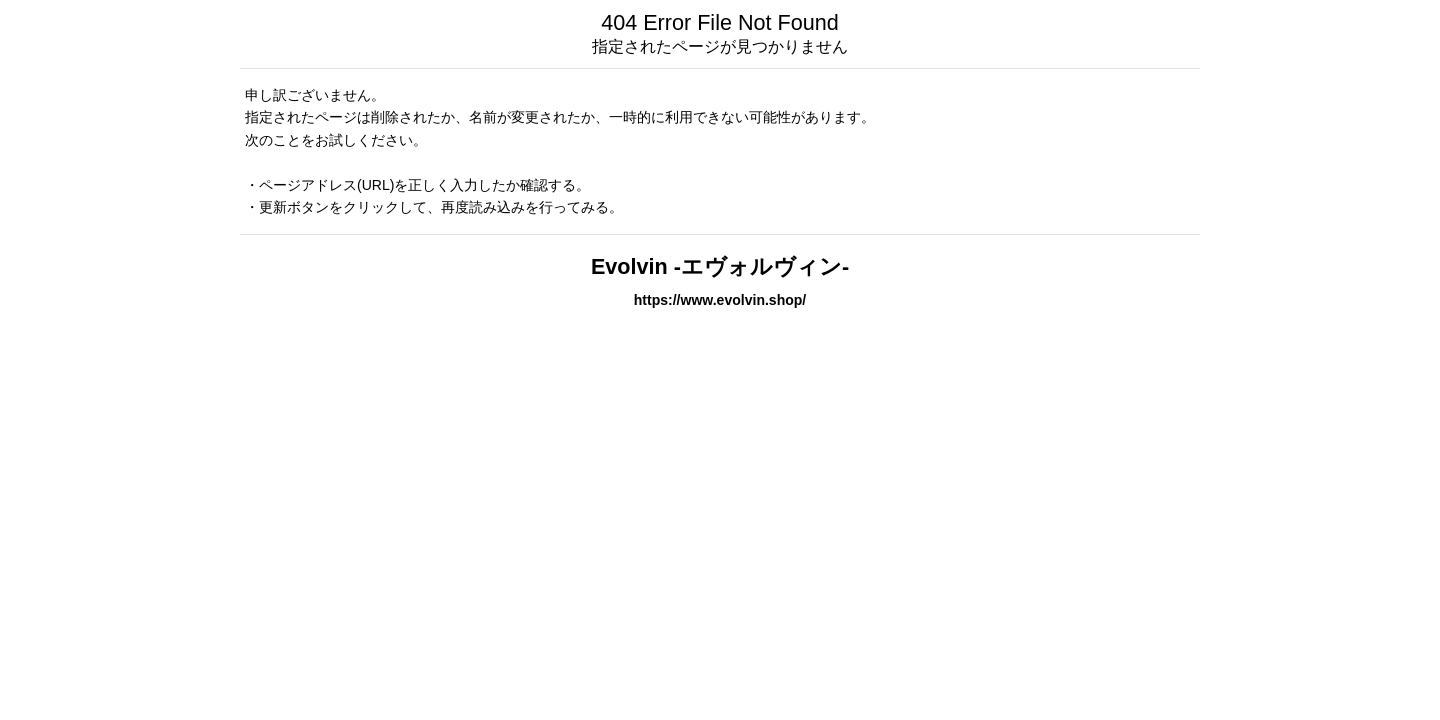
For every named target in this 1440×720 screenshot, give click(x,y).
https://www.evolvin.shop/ (720, 300)
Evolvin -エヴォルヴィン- (720, 266)
